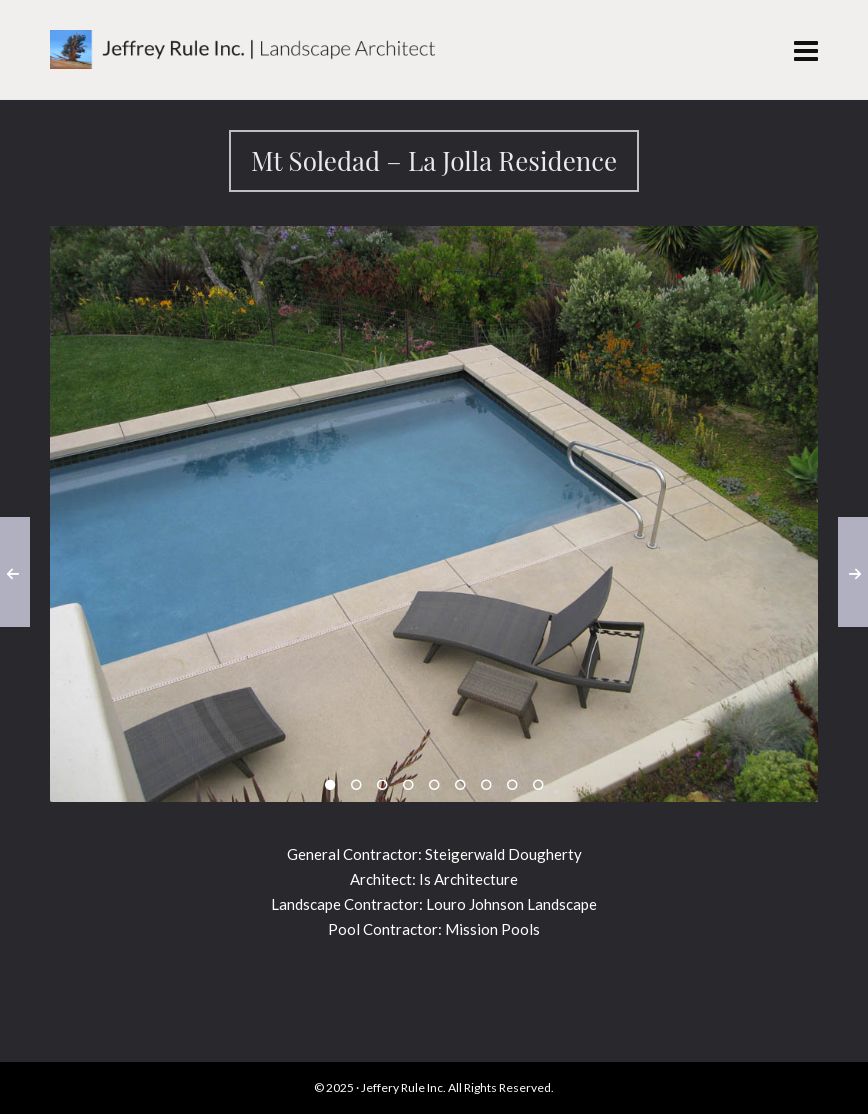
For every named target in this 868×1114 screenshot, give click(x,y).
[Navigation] (806, 50)
